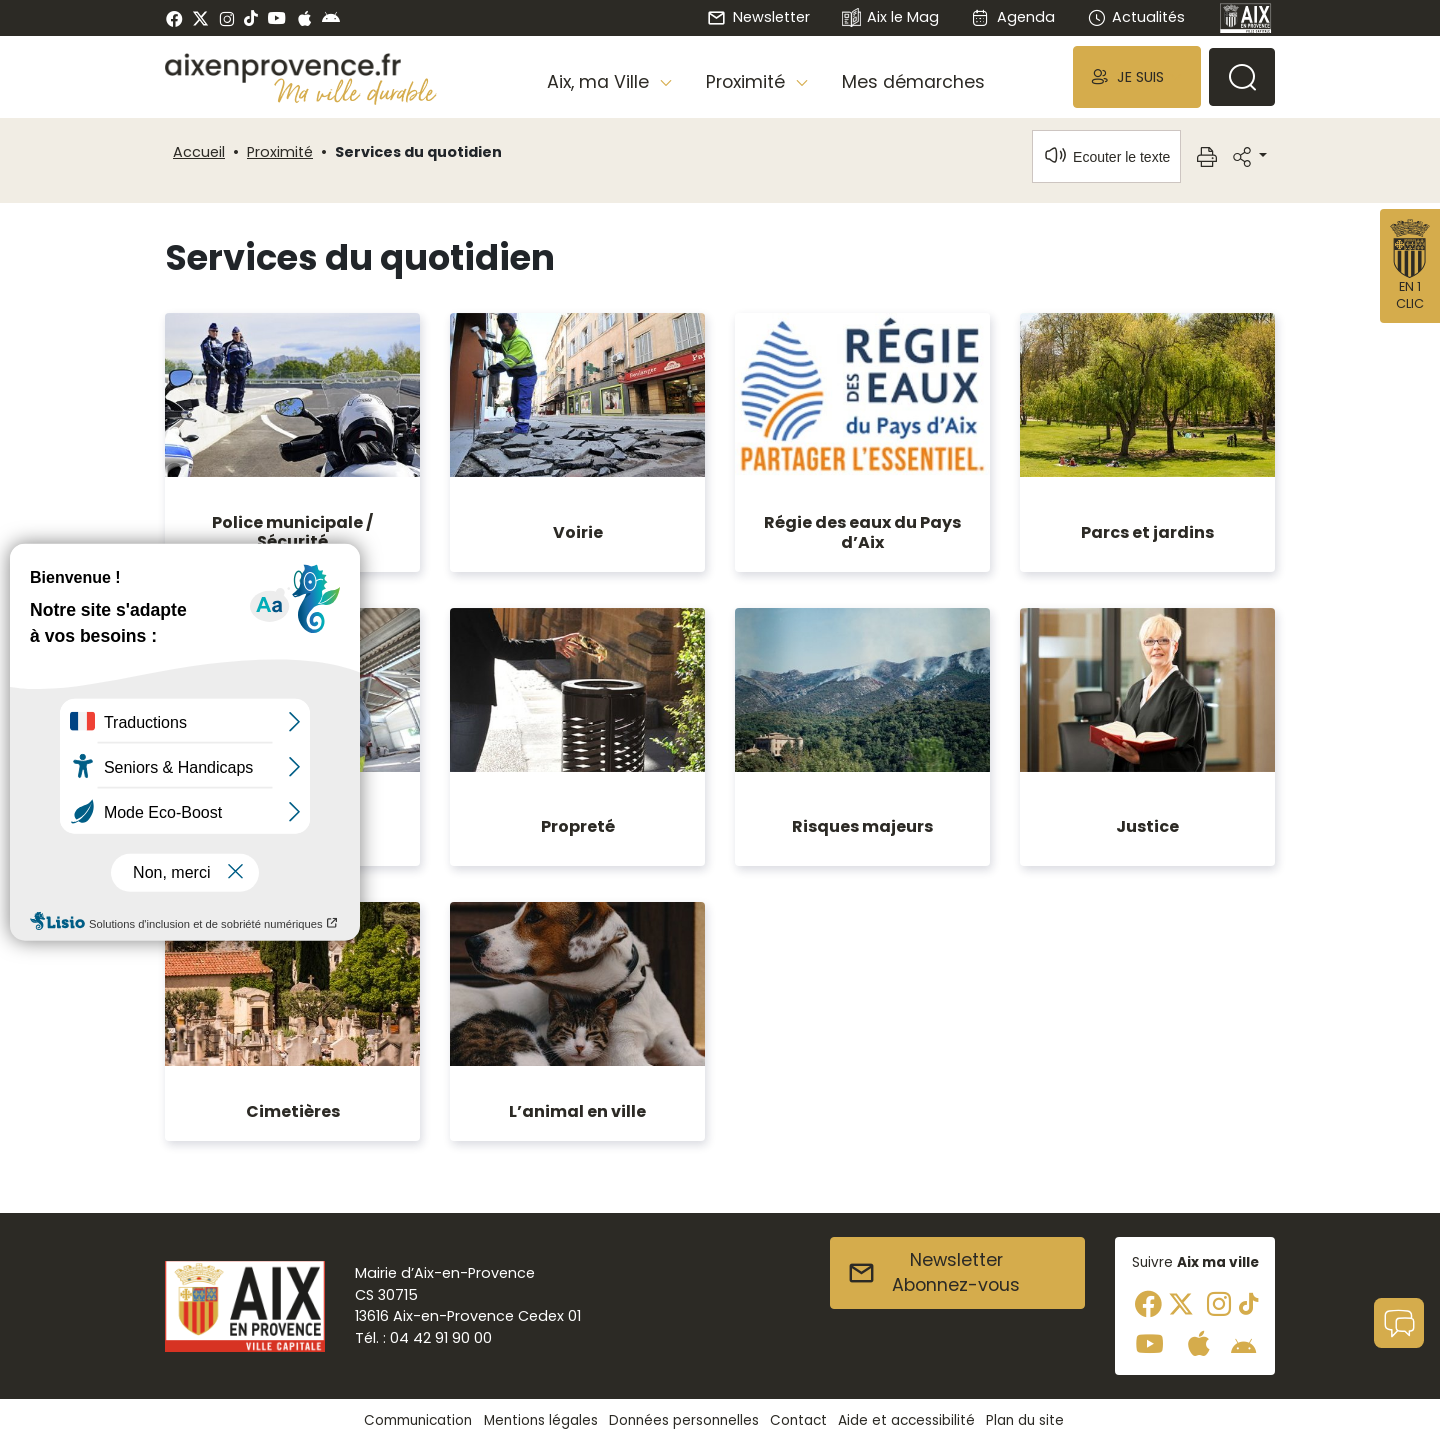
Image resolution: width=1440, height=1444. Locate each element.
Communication (418, 1420)
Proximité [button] (748, 82)
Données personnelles (684, 1420)
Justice (1147, 826)
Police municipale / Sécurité (292, 532)
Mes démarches (913, 82)
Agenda (1012, 17)
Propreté (578, 826)
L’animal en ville (577, 1111)
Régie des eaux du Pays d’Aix (862, 532)
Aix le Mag (890, 18)
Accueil (199, 152)
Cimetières (293, 1111)
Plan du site (1025, 1420)
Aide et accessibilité (906, 1420)
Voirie (578, 532)
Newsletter (758, 17)
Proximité (280, 152)
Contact (798, 1420)
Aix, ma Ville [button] (600, 82)
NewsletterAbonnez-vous (933, 1273)
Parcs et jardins (1147, 532)
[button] (1137, 76)
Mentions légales (541, 1420)
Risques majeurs (862, 826)
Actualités (1136, 17)
